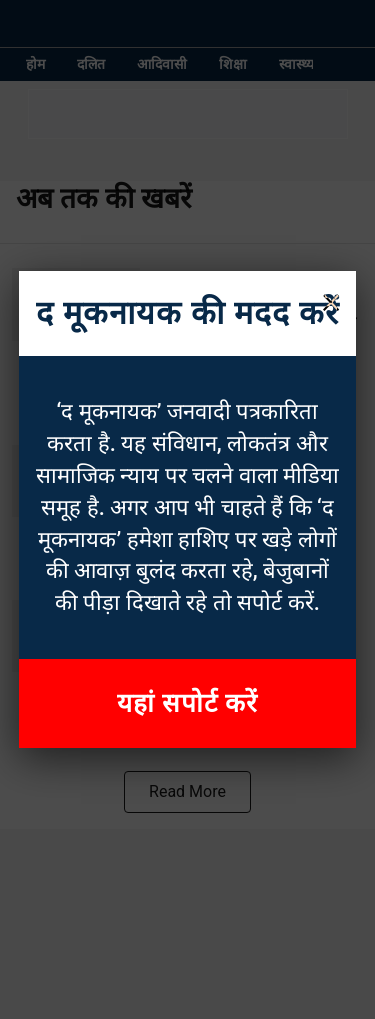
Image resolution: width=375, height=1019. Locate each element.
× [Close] (331, 300)
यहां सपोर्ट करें (188, 703)
